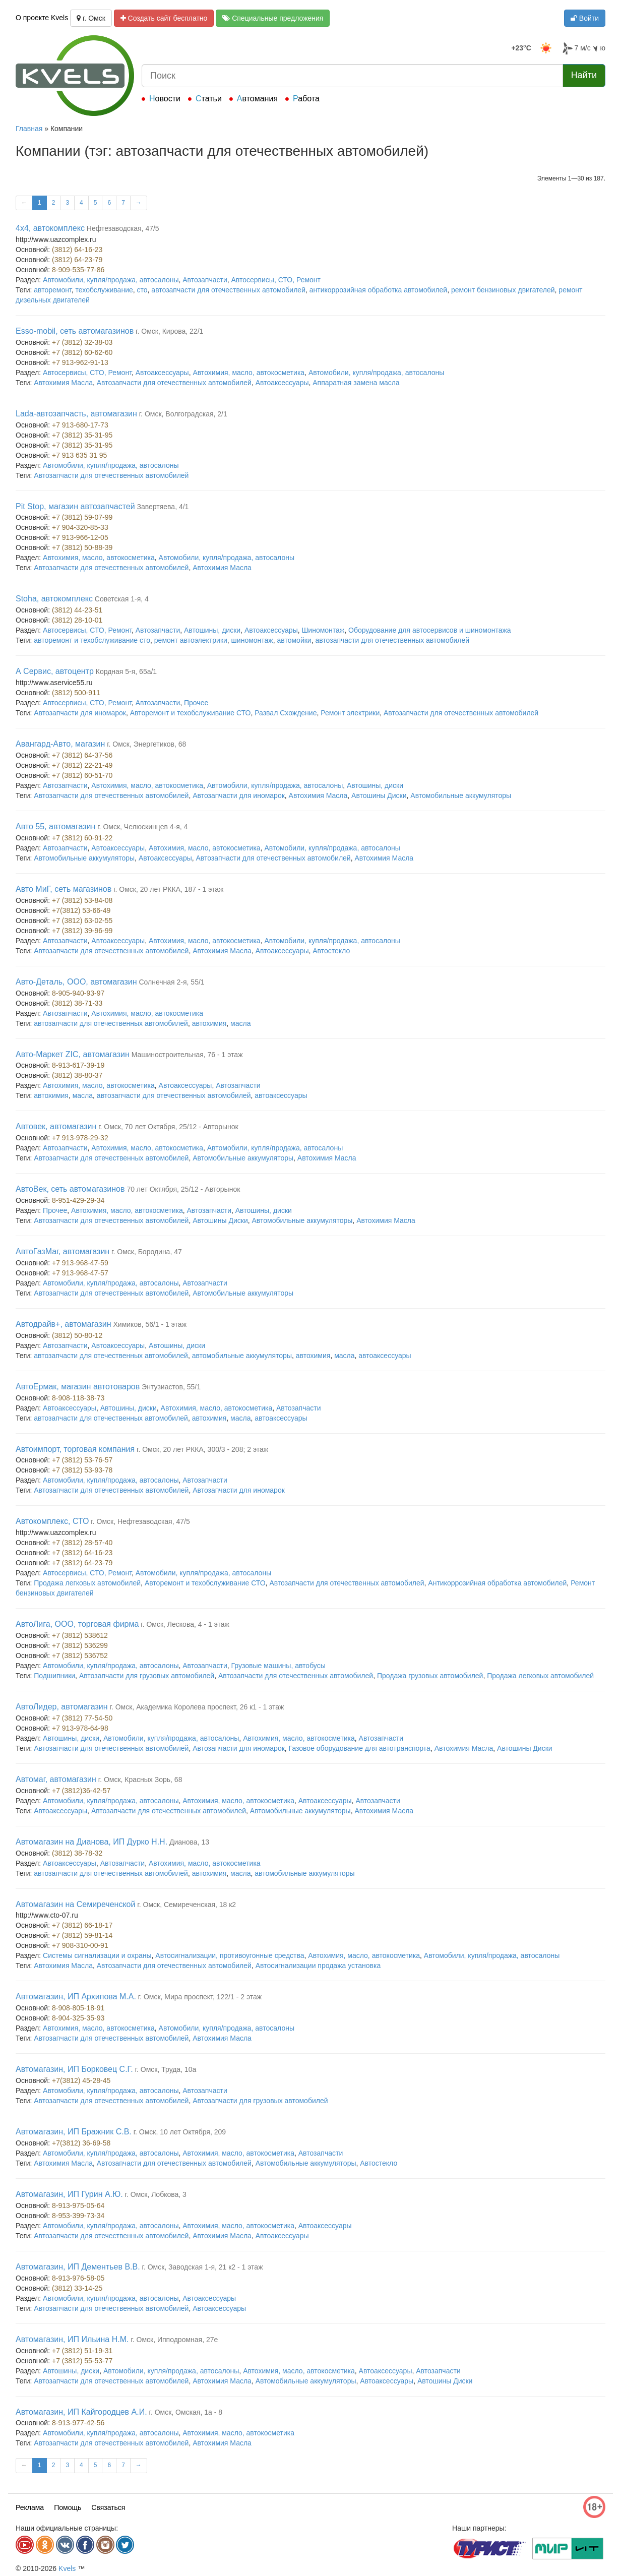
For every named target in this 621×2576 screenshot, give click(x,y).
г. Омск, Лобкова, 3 (156, 2194)
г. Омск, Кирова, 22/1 (169, 331)
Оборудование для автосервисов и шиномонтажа (429, 630)
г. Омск (91, 18)
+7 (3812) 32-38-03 (82, 342)
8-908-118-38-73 (78, 1398)
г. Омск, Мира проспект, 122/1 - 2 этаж (200, 1997)
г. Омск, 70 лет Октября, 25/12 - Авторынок (168, 1127)
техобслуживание (104, 290)
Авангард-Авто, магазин (60, 744)
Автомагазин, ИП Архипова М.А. (76, 1996)
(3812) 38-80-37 (77, 1075)
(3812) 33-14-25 (77, 2288)
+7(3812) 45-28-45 (81, 2080)
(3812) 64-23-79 (77, 260)
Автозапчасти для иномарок (80, 713)
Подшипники (54, 1676)
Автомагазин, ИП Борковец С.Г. (74, 2069)
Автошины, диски (212, 630)
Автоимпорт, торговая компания (75, 1449)
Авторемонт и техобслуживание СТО (190, 713)
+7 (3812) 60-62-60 (82, 352)
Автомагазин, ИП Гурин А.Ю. (69, 2194)
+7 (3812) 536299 (80, 1645)
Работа (306, 98)
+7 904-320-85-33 (80, 527)
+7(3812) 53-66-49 (81, 910)
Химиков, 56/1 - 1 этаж (150, 1324)
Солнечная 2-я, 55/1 (171, 982)
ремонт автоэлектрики (190, 640)
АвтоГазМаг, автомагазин (62, 1251)
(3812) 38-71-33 (77, 1003)
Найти (584, 75)
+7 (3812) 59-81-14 (82, 1935)
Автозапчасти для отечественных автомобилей (174, 383)
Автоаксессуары (162, 373)
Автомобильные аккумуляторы (460, 795)
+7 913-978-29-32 (80, 1138)
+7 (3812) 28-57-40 (82, 1543)
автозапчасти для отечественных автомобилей (228, 290)
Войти (585, 18)
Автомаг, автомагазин (56, 1779)
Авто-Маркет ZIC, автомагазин (73, 1054)
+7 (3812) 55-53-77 (82, 2361)
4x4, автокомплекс (50, 228)
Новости (164, 98)
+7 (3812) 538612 (80, 1635)
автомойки (294, 640)
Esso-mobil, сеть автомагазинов (75, 331)
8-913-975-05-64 (78, 2205)
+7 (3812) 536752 (80, 1655)
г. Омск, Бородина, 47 (146, 1252)
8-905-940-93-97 (78, 993)
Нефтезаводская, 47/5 (123, 228)
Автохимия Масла (63, 383)
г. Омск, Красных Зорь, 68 (140, 1779)
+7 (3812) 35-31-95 (82, 435)
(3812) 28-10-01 (77, 620)
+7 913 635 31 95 (79, 455)
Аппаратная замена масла (356, 383)
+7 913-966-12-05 (80, 537)
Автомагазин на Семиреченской (75, 1904)
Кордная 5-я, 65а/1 (126, 671)
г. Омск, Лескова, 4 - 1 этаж (185, 1624)
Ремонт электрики (350, 713)
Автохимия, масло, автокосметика (248, 373)
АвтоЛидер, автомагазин (62, 1706)
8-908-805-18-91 (78, 2008)
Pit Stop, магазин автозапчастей (75, 506)
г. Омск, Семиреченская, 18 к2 (186, 1904)
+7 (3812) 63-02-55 (82, 920)
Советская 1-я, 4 (122, 599)
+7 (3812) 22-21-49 (82, 765)
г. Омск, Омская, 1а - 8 (186, 2412)
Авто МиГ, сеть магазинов (63, 889)
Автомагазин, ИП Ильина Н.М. (72, 2339)
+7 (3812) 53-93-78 (82, 1470)
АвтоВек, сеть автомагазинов (70, 1189)
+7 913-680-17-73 (80, 425)
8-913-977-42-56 (78, 2423)
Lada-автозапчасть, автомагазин (76, 413)
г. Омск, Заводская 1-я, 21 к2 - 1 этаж (202, 2267)
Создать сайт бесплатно (164, 18)
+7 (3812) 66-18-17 (82, 1925)
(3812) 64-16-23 (77, 250)
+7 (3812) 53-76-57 (82, 1460)
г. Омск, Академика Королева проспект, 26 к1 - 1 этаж (197, 1707)
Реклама (30, 2507)
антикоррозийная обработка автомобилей (378, 290)
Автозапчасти (204, 280)
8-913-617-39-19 (78, 1065)
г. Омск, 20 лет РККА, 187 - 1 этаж (168, 889)
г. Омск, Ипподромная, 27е (174, 2340)
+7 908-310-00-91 (80, 1945)
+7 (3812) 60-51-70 (82, 775)
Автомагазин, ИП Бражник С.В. (74, 2131)
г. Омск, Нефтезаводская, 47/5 (140, 1521)
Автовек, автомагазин (56, 1126)
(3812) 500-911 (76, 693)
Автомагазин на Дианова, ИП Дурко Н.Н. (91, 1841)
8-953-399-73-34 (78, 2216)
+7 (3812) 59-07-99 (82, 517)
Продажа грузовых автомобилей (430, 1676)
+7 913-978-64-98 (80, 1728)
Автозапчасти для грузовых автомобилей (146, 1676)
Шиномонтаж (323, 630)
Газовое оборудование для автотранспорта (359, 1748)
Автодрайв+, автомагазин (63, 1324)
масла (240, 1023)
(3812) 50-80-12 (77, 1335)
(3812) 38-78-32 (77, 1853)
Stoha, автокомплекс (54, 598)
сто (142, 290)
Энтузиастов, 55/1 (171, 1387)
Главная (29, 129)
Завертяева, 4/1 (163, 507)
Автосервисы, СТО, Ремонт (276, 280)
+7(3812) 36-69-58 (81, 2143)
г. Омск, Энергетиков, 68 (146, 744)
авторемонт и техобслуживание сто (92, 640)
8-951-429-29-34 (78, 1200)
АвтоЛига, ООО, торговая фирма (77, 1624)
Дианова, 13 (189, 1842)
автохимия (209, 1023)
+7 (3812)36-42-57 (81, 1791)
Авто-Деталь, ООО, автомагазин (76, 981)
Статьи (209, 98)
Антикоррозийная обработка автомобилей (497, 1583)
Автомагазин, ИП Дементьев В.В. (78, 2266)
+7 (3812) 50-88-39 (82, 547)
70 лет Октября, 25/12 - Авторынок (183, 1189)
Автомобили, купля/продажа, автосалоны (110, 280)
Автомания (257, 98)
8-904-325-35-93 (78, 2018)
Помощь (67, 2507)
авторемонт (53, 290)
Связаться (108, 2507)
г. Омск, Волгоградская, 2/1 (183, 414)
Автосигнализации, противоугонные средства (229, 1955)
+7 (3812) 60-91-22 (82, 838)
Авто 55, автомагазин (55, 826)
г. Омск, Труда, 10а (166, 2069)
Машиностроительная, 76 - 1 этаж (187, 1055)
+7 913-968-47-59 (80, 1263)
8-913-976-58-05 (78, 2278)
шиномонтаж (252, 640)
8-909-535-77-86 (78, 270)
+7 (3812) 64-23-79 (82, 1563)
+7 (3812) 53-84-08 (82, 900)
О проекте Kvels (42, 18)
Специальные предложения (272, 18)
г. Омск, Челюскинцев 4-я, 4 (142, 827)
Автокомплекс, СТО (52, 1521)
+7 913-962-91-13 (80, 362)
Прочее (196, 703)
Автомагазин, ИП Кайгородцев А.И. (81, 2412)
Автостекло (331, 951)
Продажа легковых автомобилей (87, 1583)
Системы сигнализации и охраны (97, 1955)
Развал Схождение (286, 713)
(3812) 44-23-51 (77, 610)
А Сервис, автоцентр (55, 671)
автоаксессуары (281, 1095)
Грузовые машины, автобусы (278, 1666)
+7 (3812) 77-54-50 (82, 1718)
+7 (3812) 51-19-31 (82, 2351)
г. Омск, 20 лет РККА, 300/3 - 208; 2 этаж (202, 1449)
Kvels (67, 2568)
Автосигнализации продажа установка (318, 1965)
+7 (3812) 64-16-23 (82, 1553)
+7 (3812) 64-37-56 (82, 755)
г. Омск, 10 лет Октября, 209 (180, 2132)
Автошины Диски (379, 795)
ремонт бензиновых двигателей (503, 290)
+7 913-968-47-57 (80, 1273)
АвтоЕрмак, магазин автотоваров (78, 1386)
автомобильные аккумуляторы (242, 1356)
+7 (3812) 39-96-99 (82, 931)
